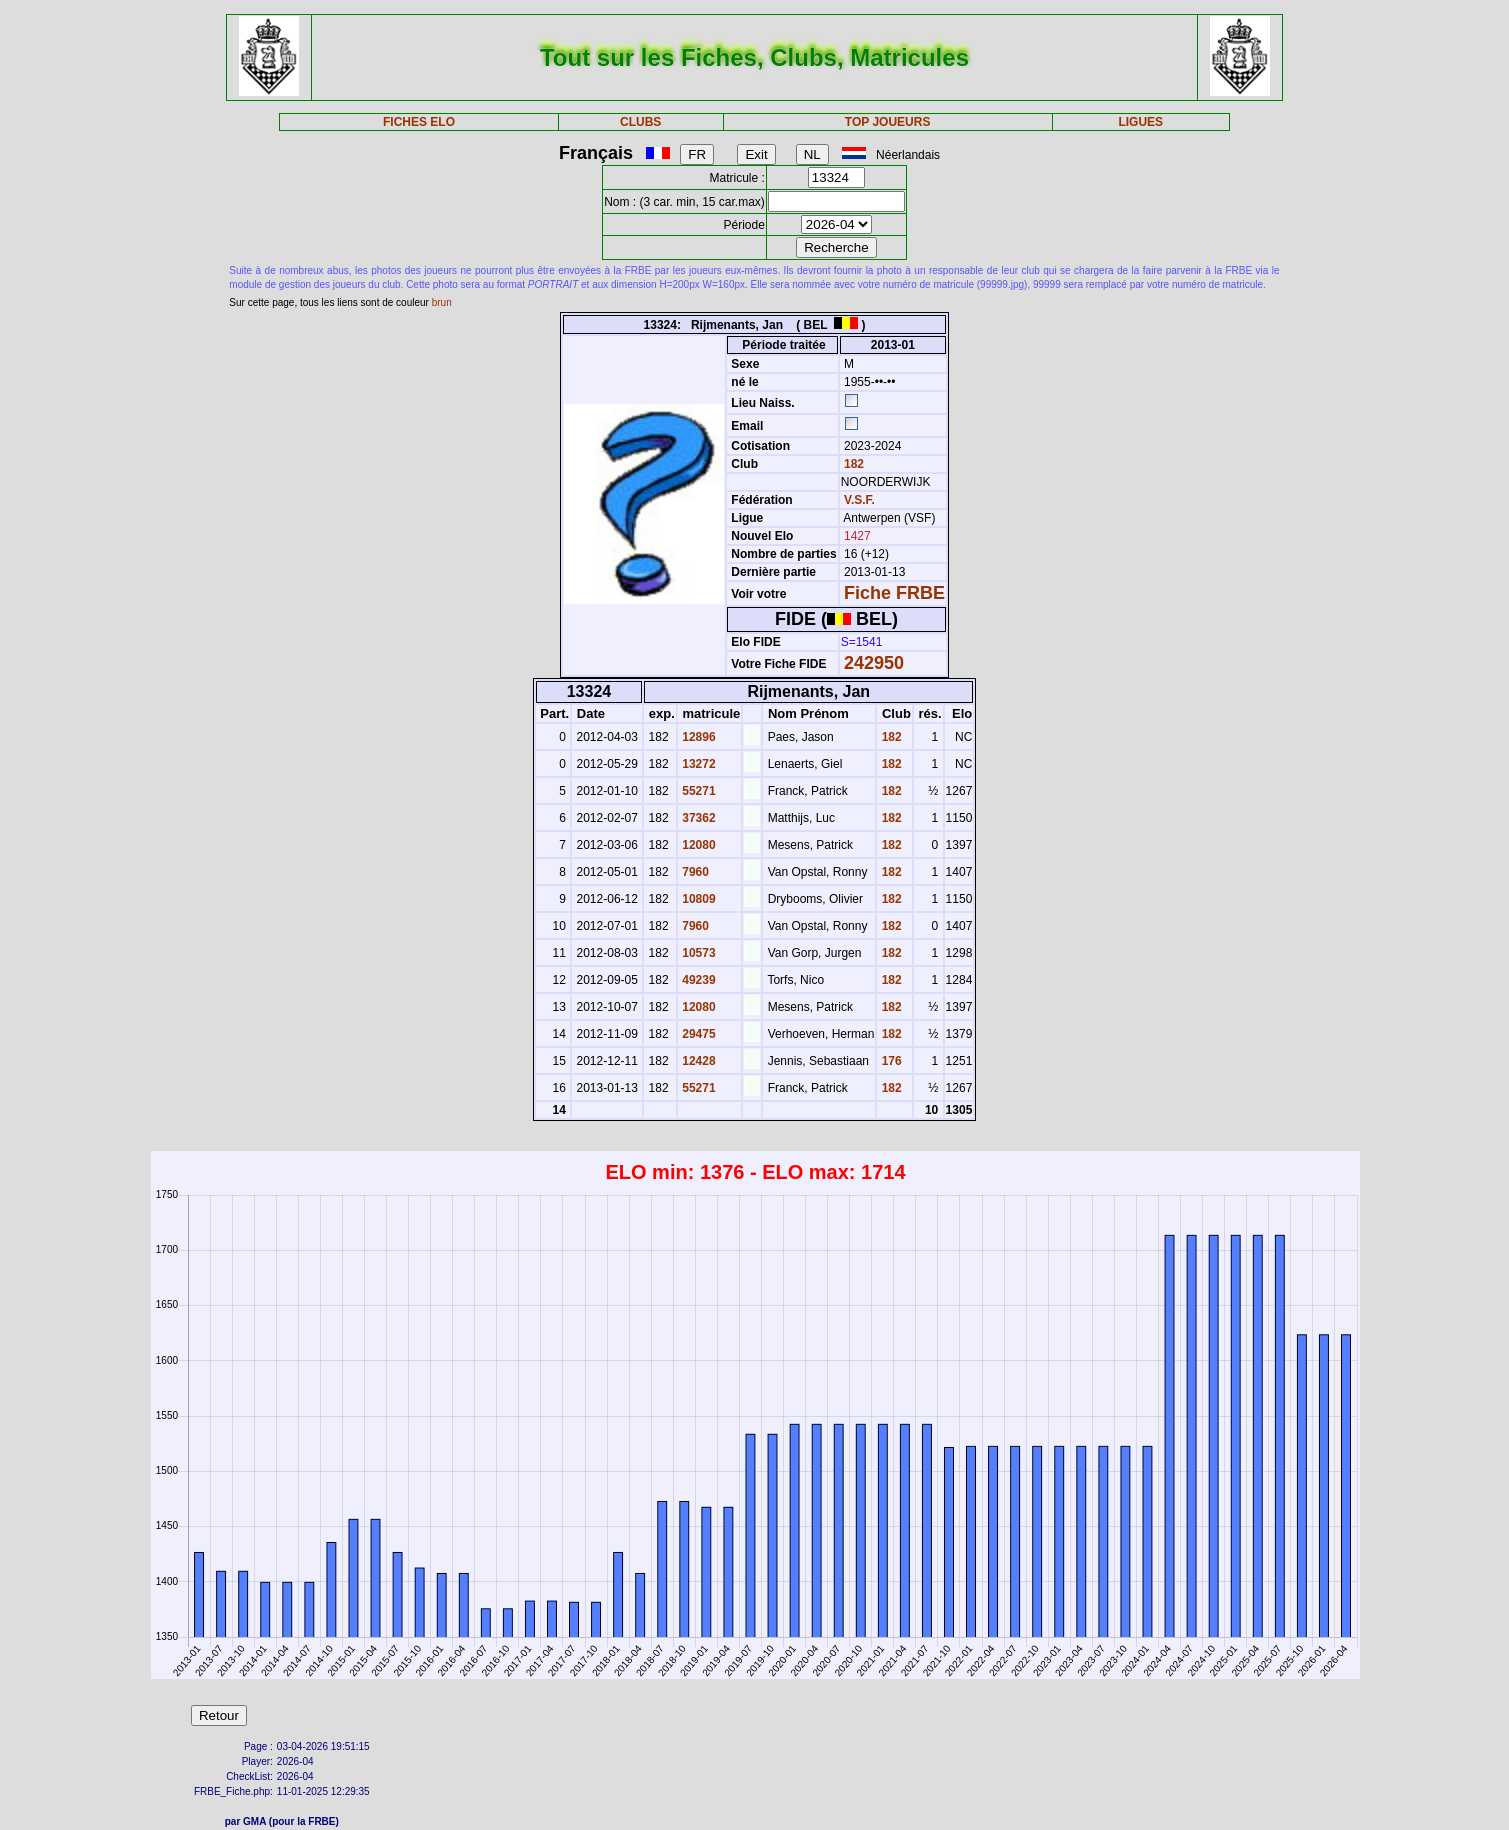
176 (889, 1061)
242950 (874, 663)
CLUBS (640, 122)
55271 (697, 791)
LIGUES (1140, 122)
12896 (697, 737)
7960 (694, 872)
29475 (697, 1034)
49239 (697, 980)
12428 (697, 1061)
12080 (697, 845)
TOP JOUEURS (888, 122)
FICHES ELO (419, 122)
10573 (697, 953)
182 (852, 464)
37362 (697, 818)
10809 (697, 899)
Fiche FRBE (894, 593)
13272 (697, 764)
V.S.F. (859, 500)
